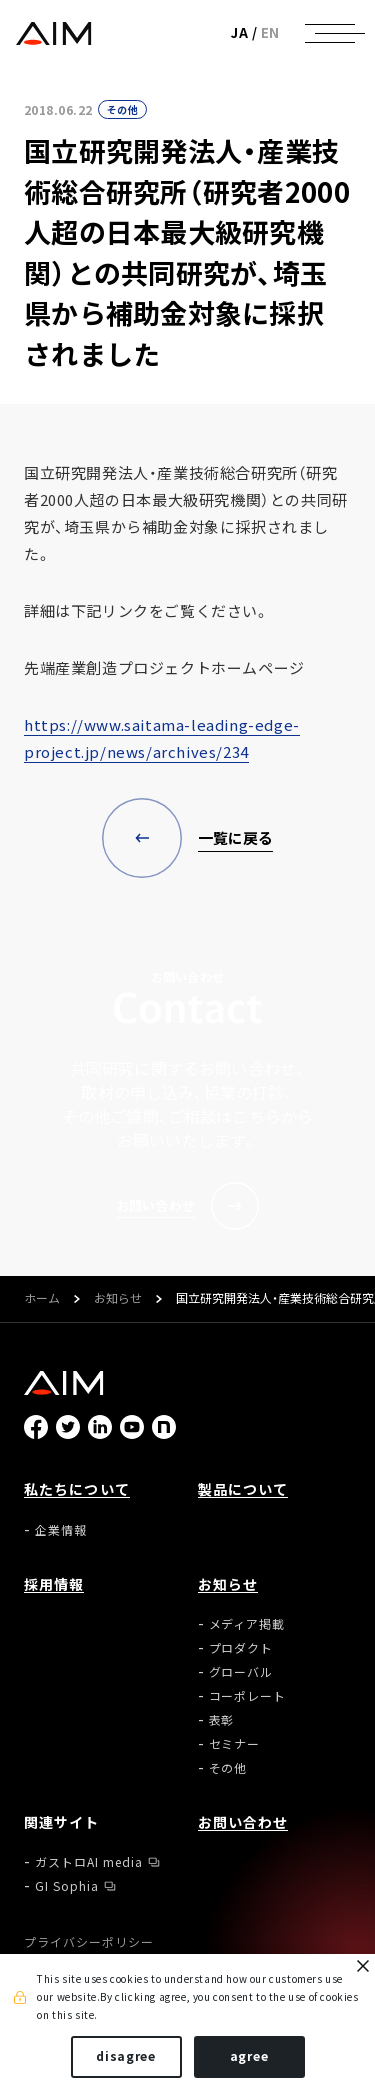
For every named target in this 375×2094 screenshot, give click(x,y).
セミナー (235, 1744)
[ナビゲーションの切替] (330, 33)
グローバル (241, 1672)
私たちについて (77, 1489)
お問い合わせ (243, 1822)
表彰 (222, 1720)
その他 (122, 109)
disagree (126, 2056)
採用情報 (54, 1584)
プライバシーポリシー (89, 1942)
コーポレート (248, 1696)
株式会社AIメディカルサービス (53, 33)
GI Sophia (67, 1886)
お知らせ (118, 1299)
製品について (243, 1489)
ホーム (42, 1299)
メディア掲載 (247, 1624)
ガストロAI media (89, 1862)
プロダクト (241, 1648)
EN (270, 32)
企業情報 (61, 1530)
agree (249, 2056)
